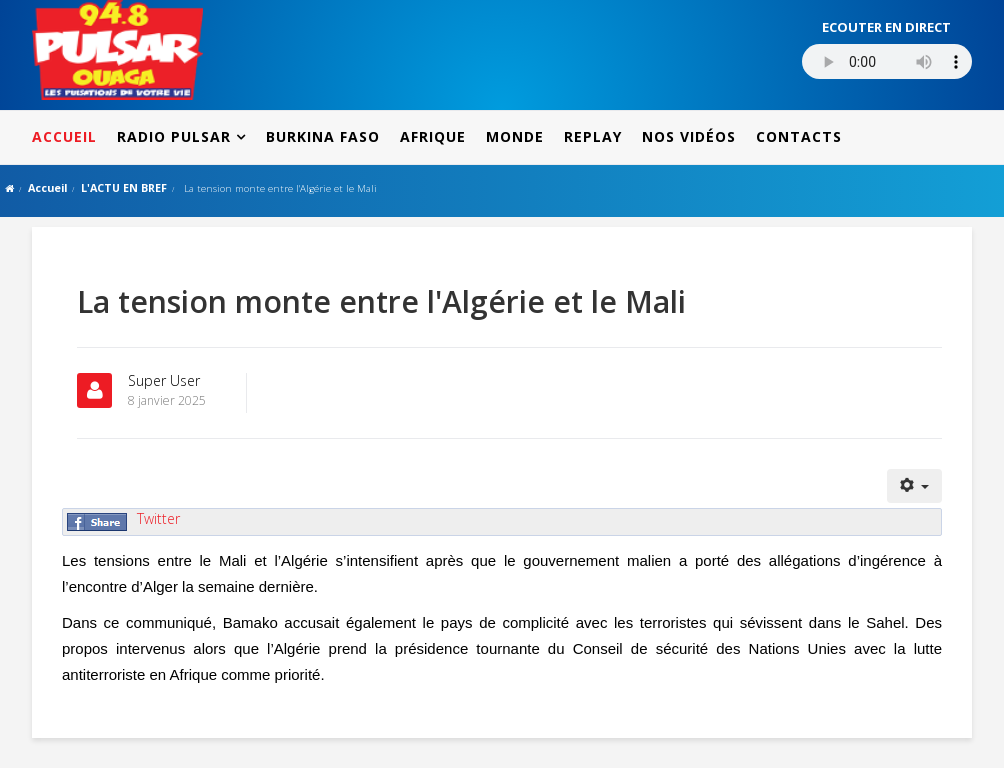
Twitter (158, 518)
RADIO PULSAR (174, 136)
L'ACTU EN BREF (124, 187)
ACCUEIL (64, 136)
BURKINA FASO (323, 136)
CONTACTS (799, 136)
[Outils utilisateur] (915, 486)
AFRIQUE (433, 136)
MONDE (515, 136)
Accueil (47, 187)
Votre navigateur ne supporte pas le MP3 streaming (887, 61)
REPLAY (593, 136)
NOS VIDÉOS (689, 136)
